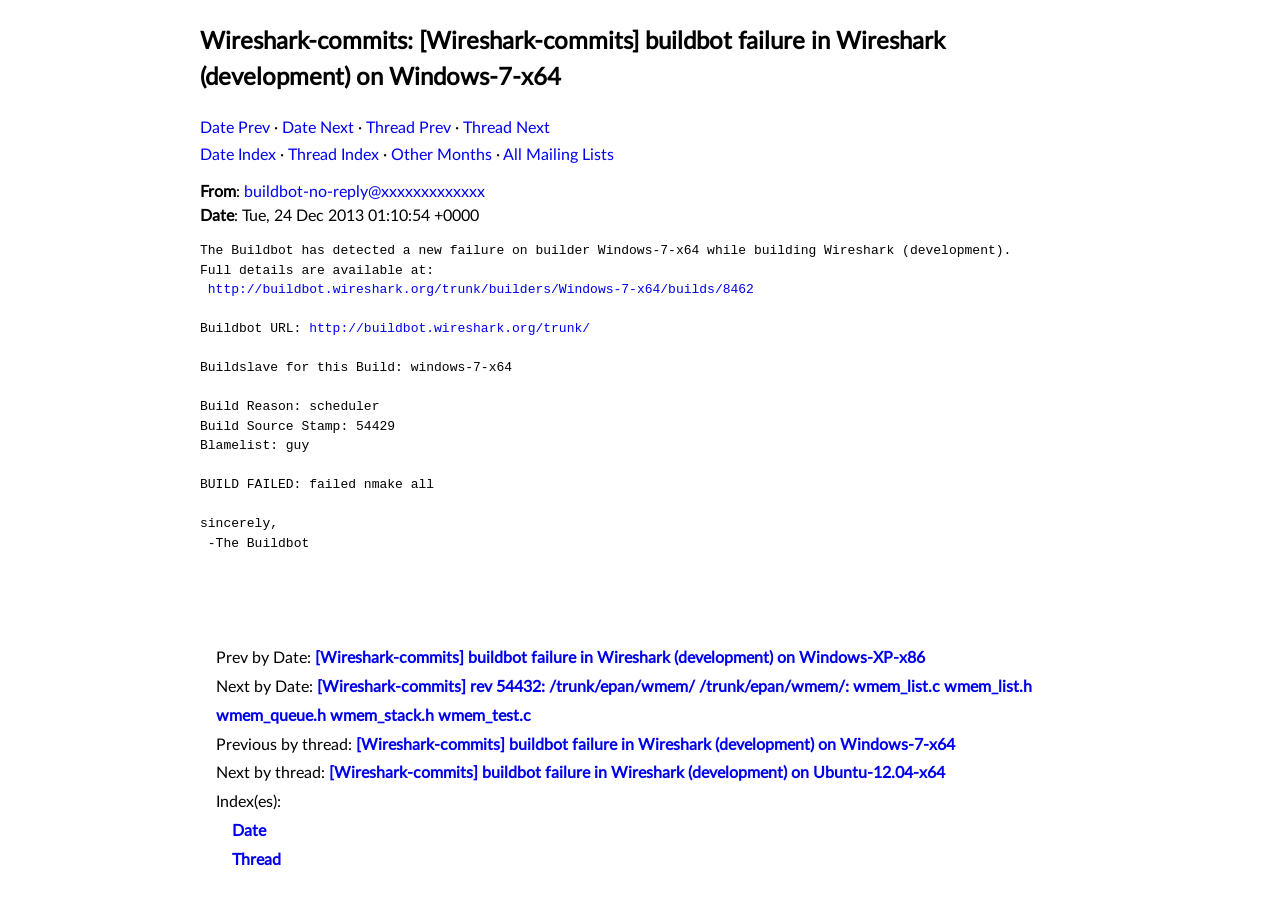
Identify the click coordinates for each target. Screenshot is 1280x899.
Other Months (441, 155)
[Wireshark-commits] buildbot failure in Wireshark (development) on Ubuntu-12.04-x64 (637, 773)
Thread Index (333, 155)
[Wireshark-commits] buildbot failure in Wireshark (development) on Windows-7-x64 (655, 745)
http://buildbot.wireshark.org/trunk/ (449, 328)
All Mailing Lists (558, 155)
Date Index (238, 155)
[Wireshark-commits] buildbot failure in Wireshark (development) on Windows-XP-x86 (620, 658)
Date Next (318, 128)
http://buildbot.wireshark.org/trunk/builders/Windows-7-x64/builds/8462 (481, 289)
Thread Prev (408, 128)
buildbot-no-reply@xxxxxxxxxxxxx (364, 192)
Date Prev (235, 128)
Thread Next (506, 128)
